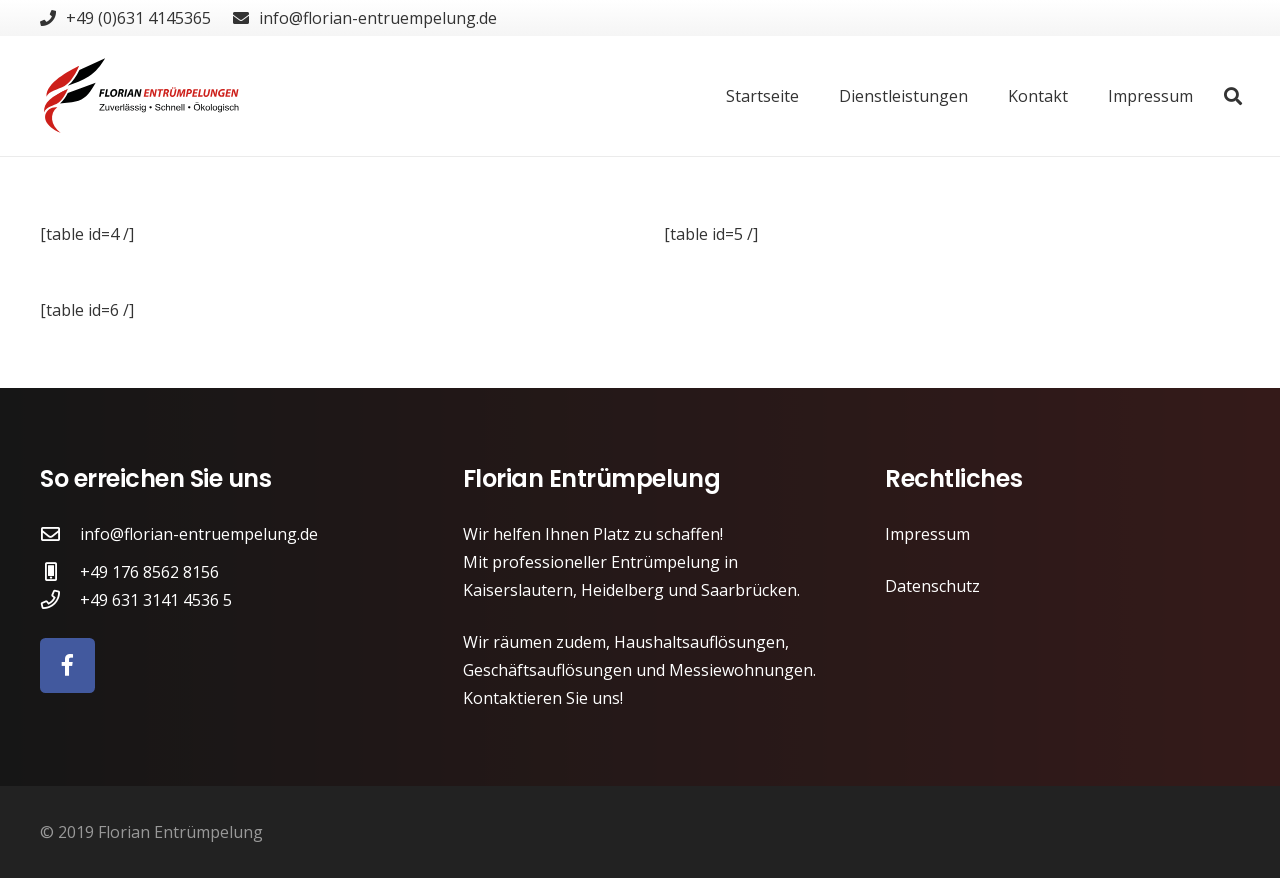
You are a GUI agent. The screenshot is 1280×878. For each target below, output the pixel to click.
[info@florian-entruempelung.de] (60, 533)
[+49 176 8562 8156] (60, 571)
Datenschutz (932, 586)
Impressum (927, 534)
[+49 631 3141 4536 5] (60, 599)
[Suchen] (1233, 96)
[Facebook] (67, 665)
